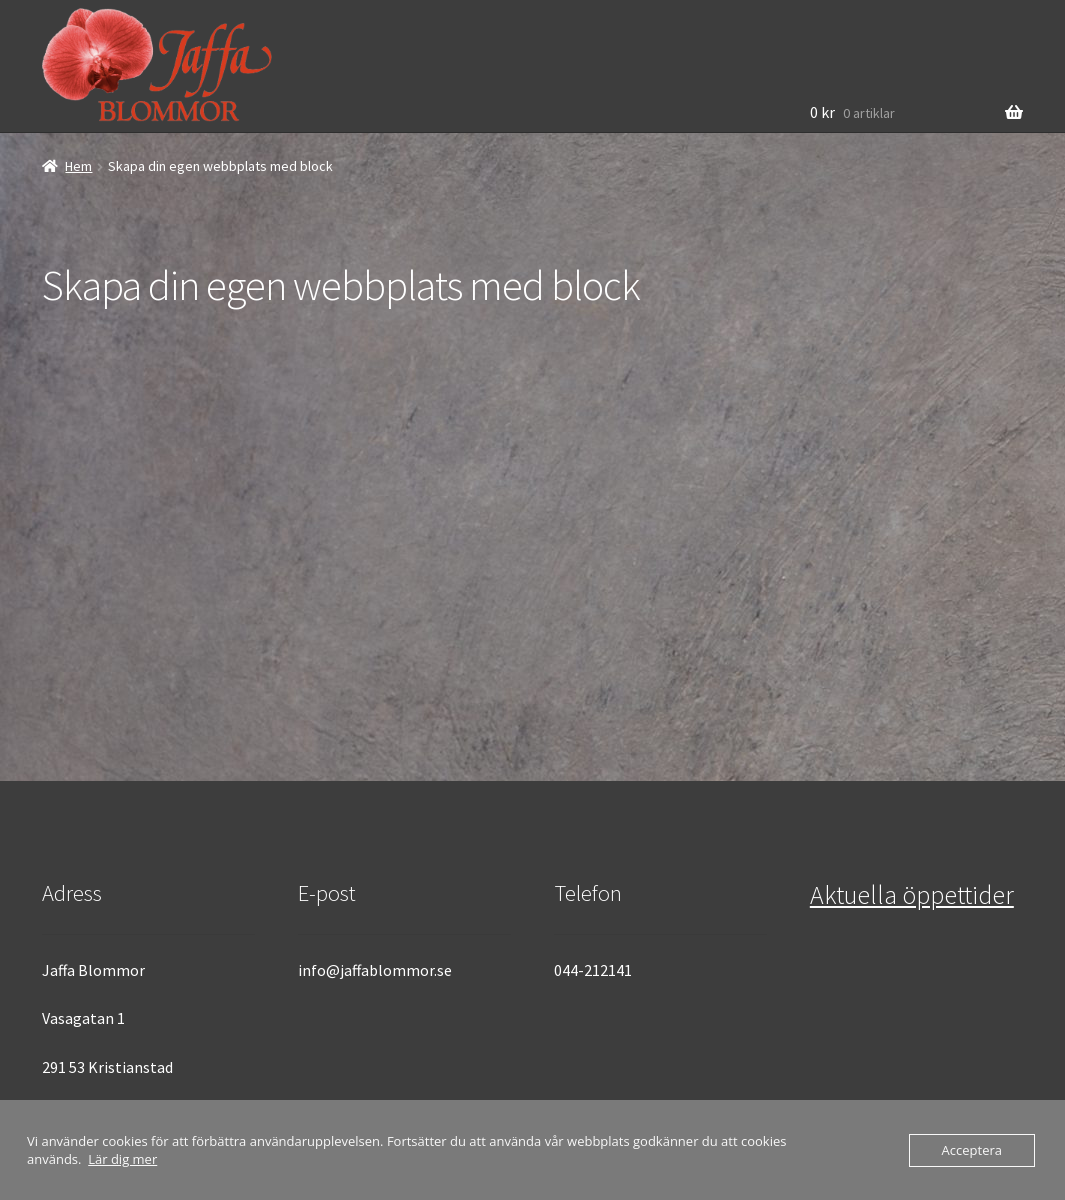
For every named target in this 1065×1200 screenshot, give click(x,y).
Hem (78, 166)
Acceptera (972, 1150)
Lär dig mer (122, 1159)
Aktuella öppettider (912, 895)
